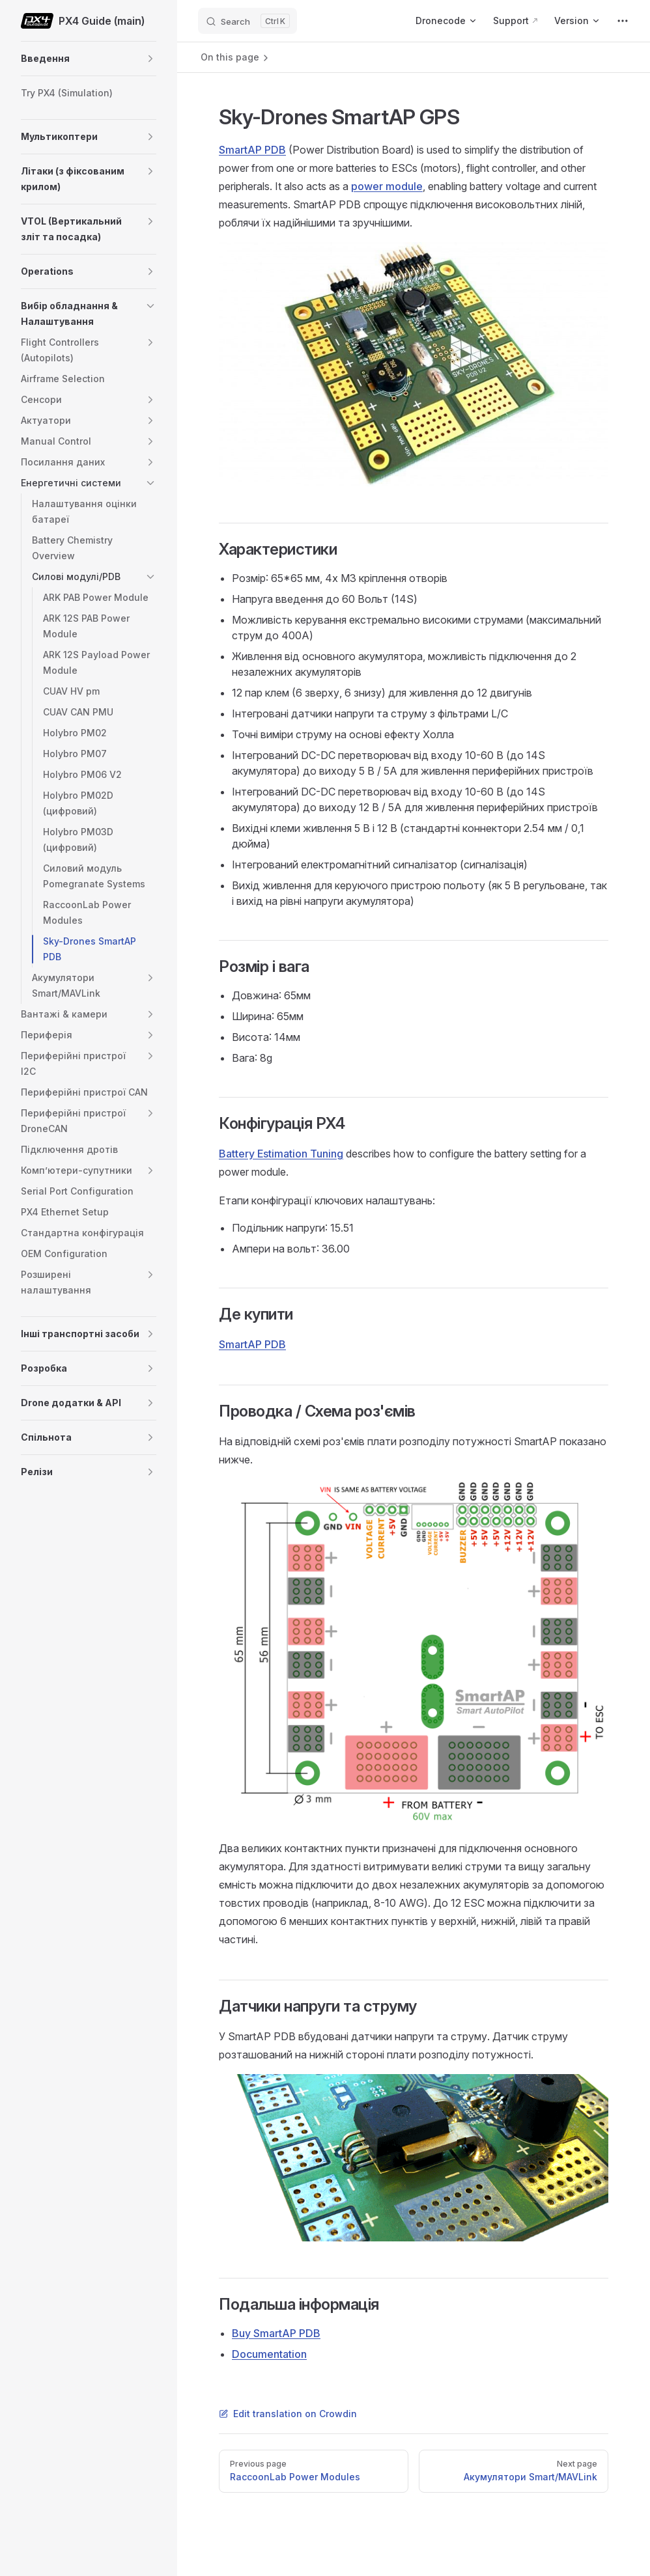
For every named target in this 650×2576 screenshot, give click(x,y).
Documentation (269, 2354)
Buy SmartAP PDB (276, 2333)
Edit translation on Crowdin (288, 2413)
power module (387, 186)
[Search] (247, 21)
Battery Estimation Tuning (281, 1153)
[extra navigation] (622, 21)
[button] (150, 58)
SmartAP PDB (252, 149)
